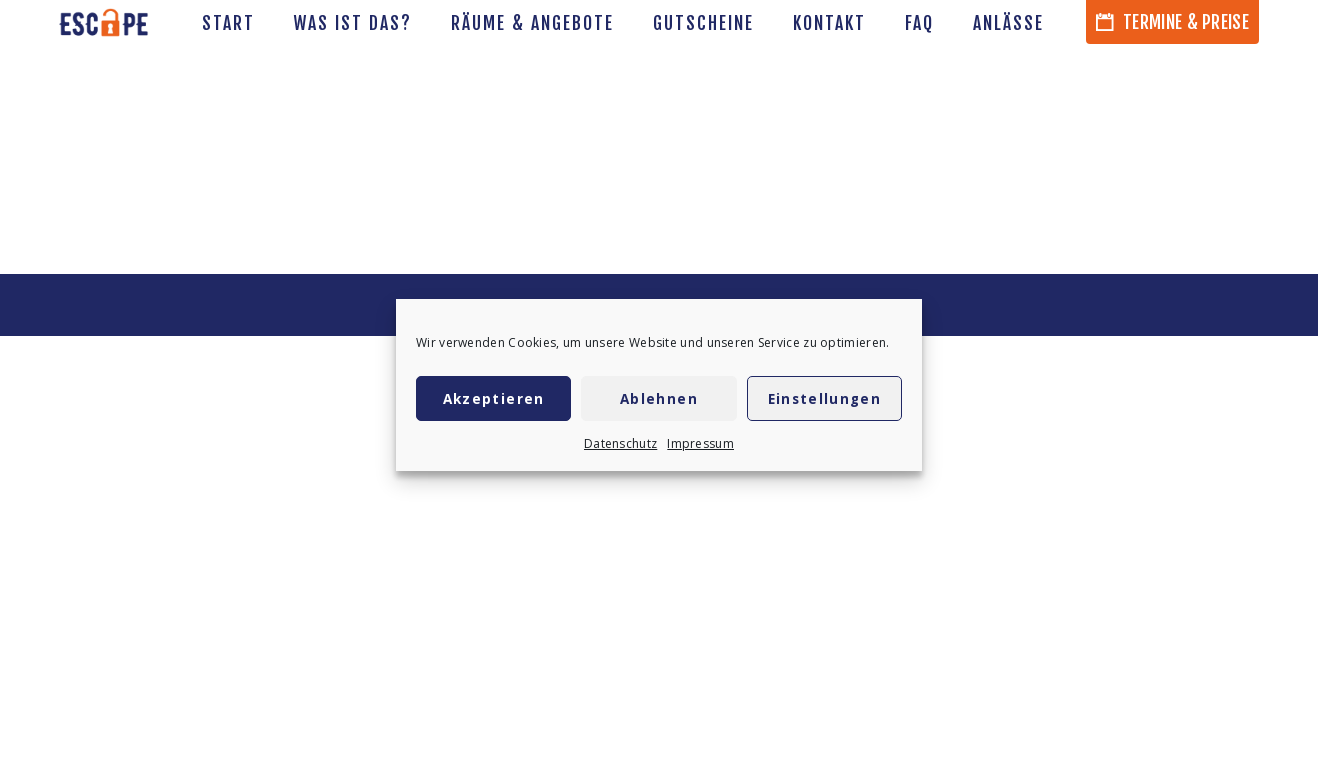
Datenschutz (620, 443)
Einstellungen (825, 399)
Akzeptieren (494, 399)
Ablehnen (659, 399)
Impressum (700, 443)
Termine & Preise (1172, 22)
